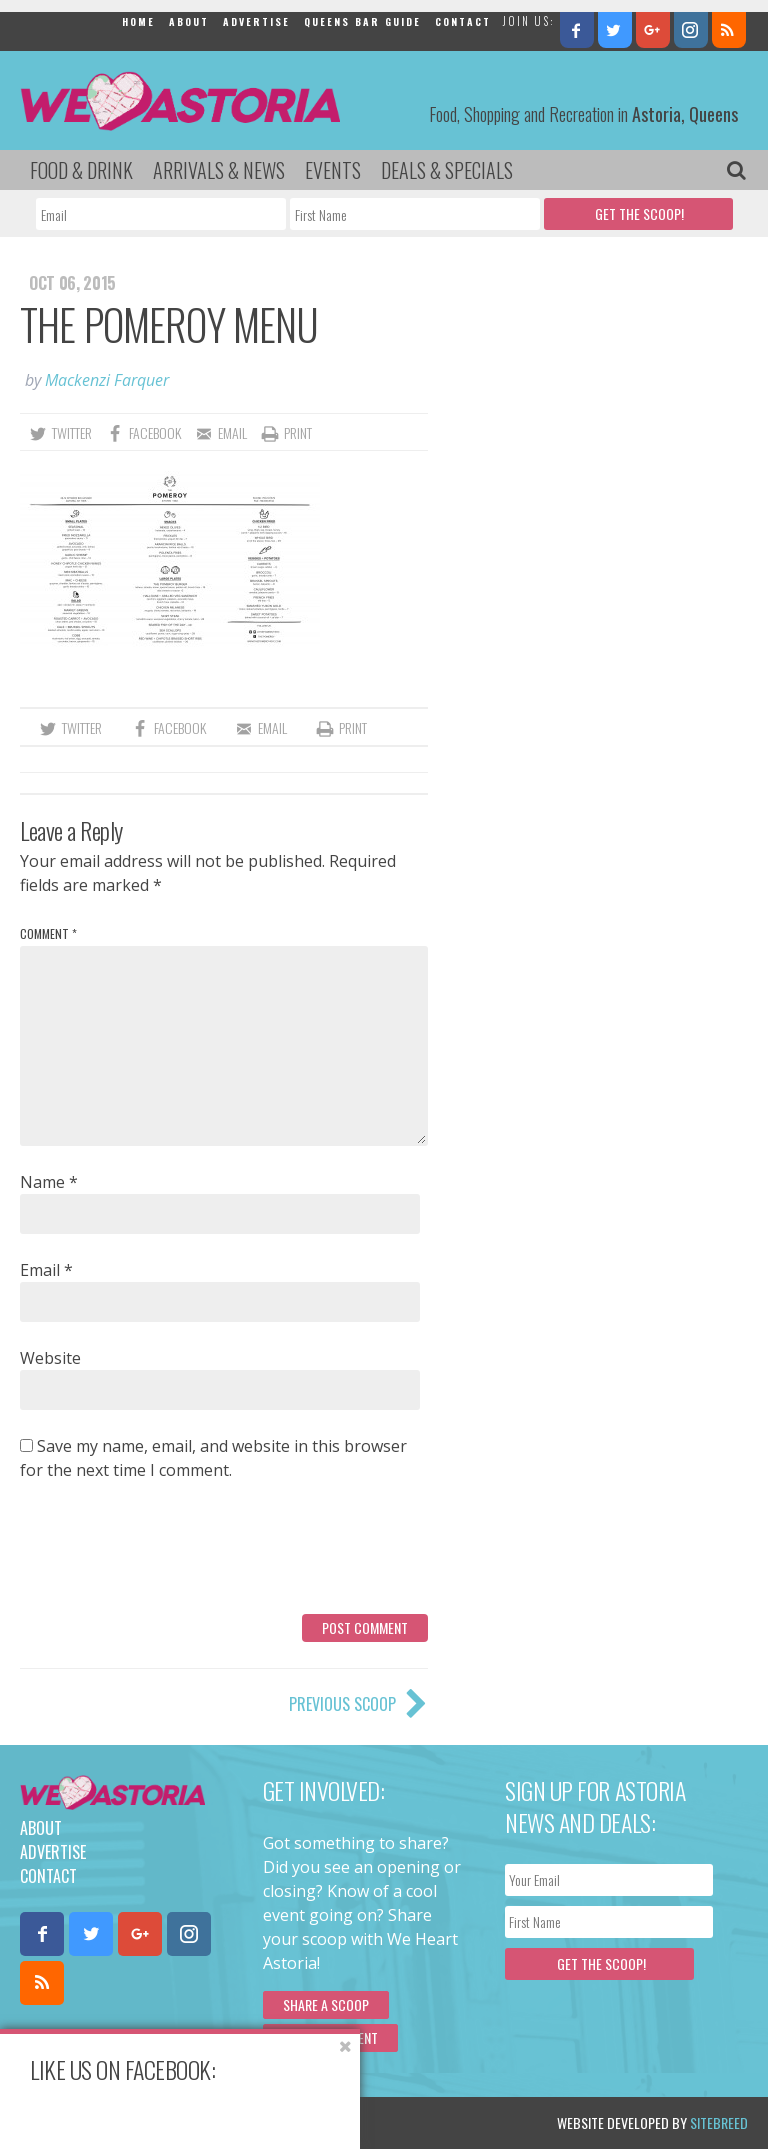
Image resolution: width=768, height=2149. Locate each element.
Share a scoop (326, 2004)
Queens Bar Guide (362, 21)
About (189, 21)
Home (138, 21)
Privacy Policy (222, 2122)
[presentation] (172, 1555)
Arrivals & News (219, 170)
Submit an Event (330, 2037)
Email (46, 1270)
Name (49, 1182)
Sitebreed (719, 2122)
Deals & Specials (447, 170)
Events (333, 170)
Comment (48, 933)
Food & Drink (81, 170)
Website (50, 1358)
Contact (463, 21)
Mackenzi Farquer (107, 380)
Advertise (256, 21)
